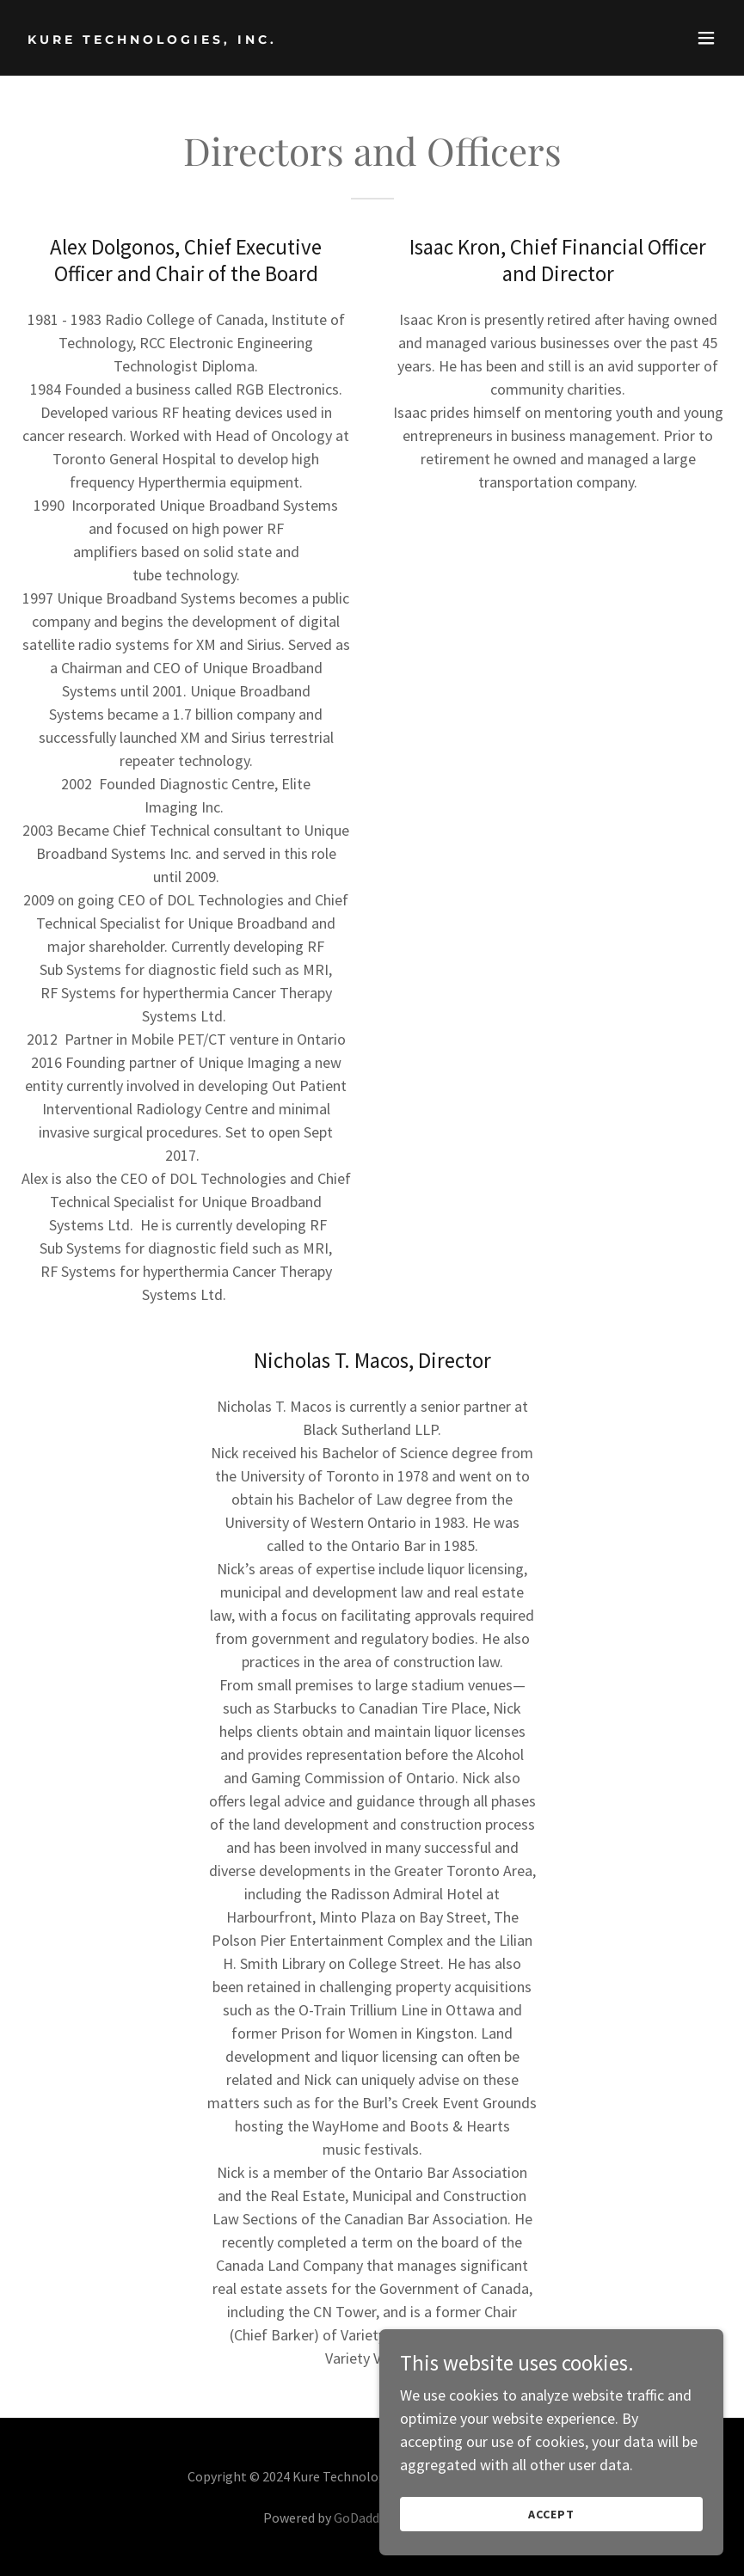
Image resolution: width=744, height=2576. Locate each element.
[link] (152, 38)
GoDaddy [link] (359, 2517)
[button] (706, 38)
